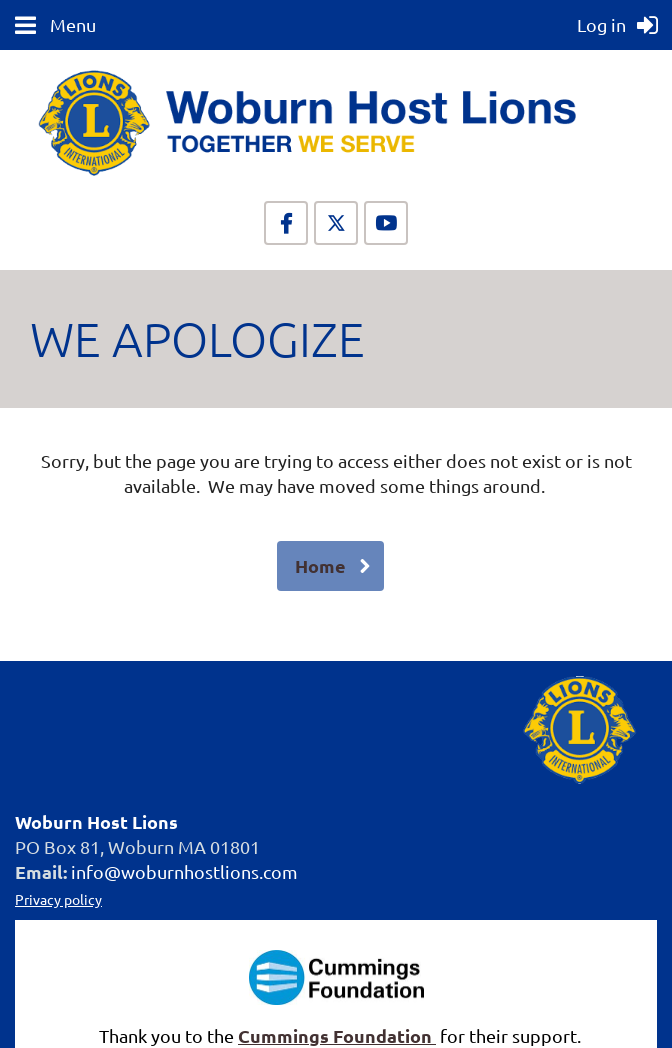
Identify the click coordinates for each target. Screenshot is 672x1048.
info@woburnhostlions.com (184, 871)
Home (320, 565)
